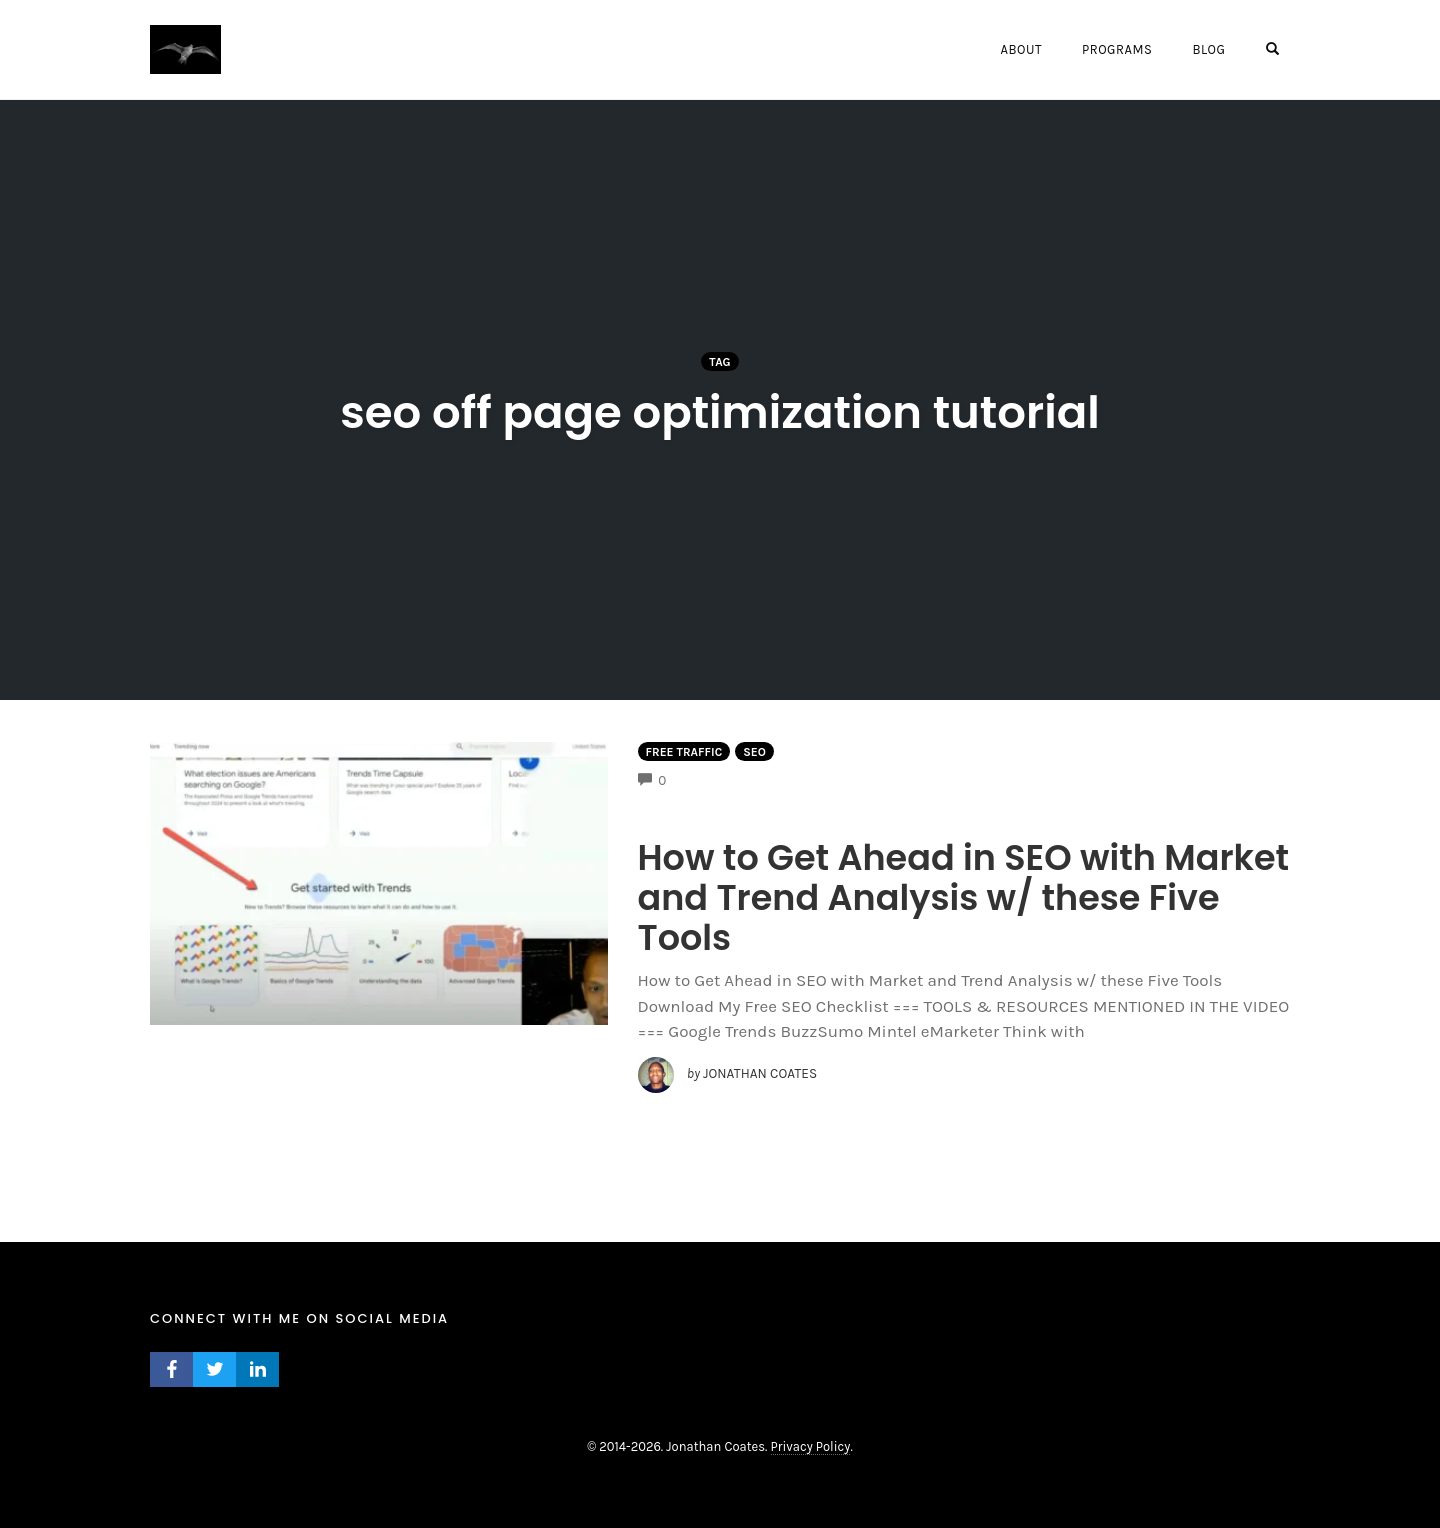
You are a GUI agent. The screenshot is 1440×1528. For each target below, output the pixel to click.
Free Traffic (684, 752)
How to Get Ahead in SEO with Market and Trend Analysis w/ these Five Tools (964, 897)
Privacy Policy (811, 1446)
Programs (1117, 49)
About (1020, 49)
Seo (754, 752)
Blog (1208, 49)
